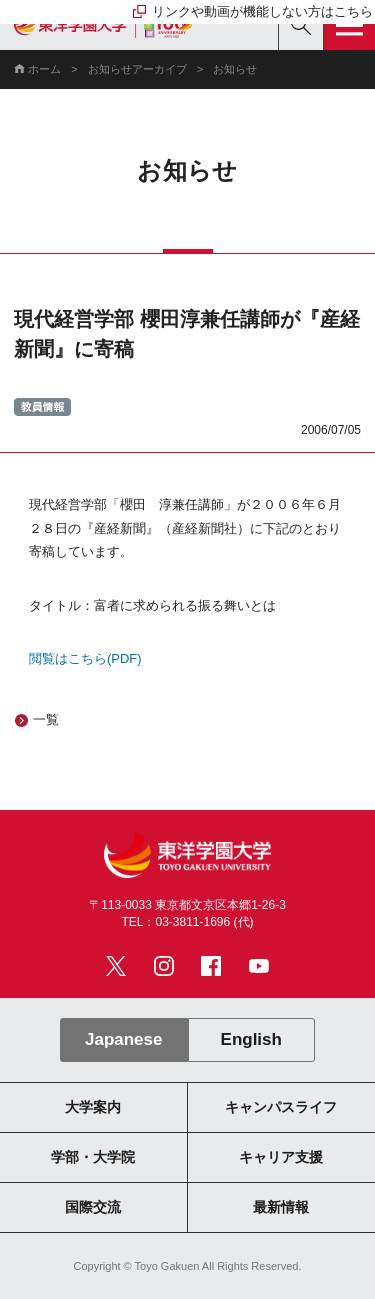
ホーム (44, 69)
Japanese (123, 1039)
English (251, 1039)
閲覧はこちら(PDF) (85, 658)
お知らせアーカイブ (137, 69)
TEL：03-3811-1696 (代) (187, 922)
